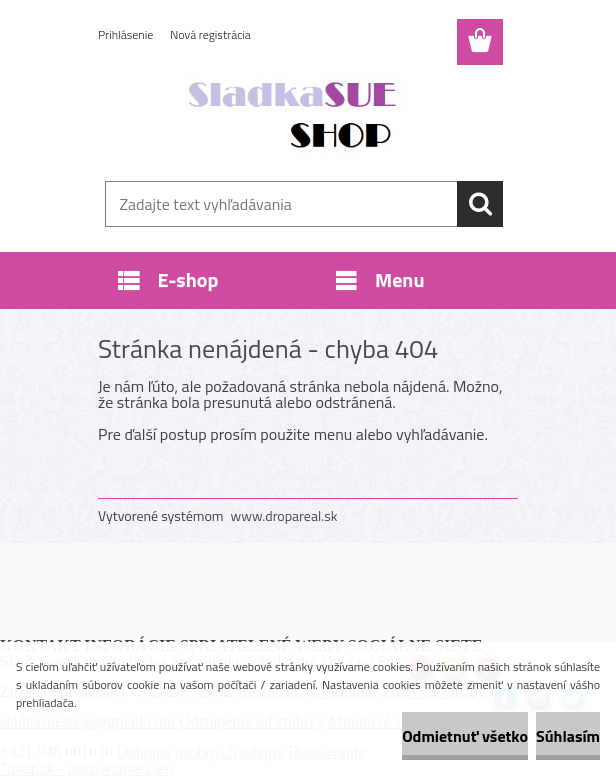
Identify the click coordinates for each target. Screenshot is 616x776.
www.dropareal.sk (284, 515)
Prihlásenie (125, 34)
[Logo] (295, 116)
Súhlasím (568, 736)
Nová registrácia (210, 34)
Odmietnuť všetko (465, 736)
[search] (480, 204)
